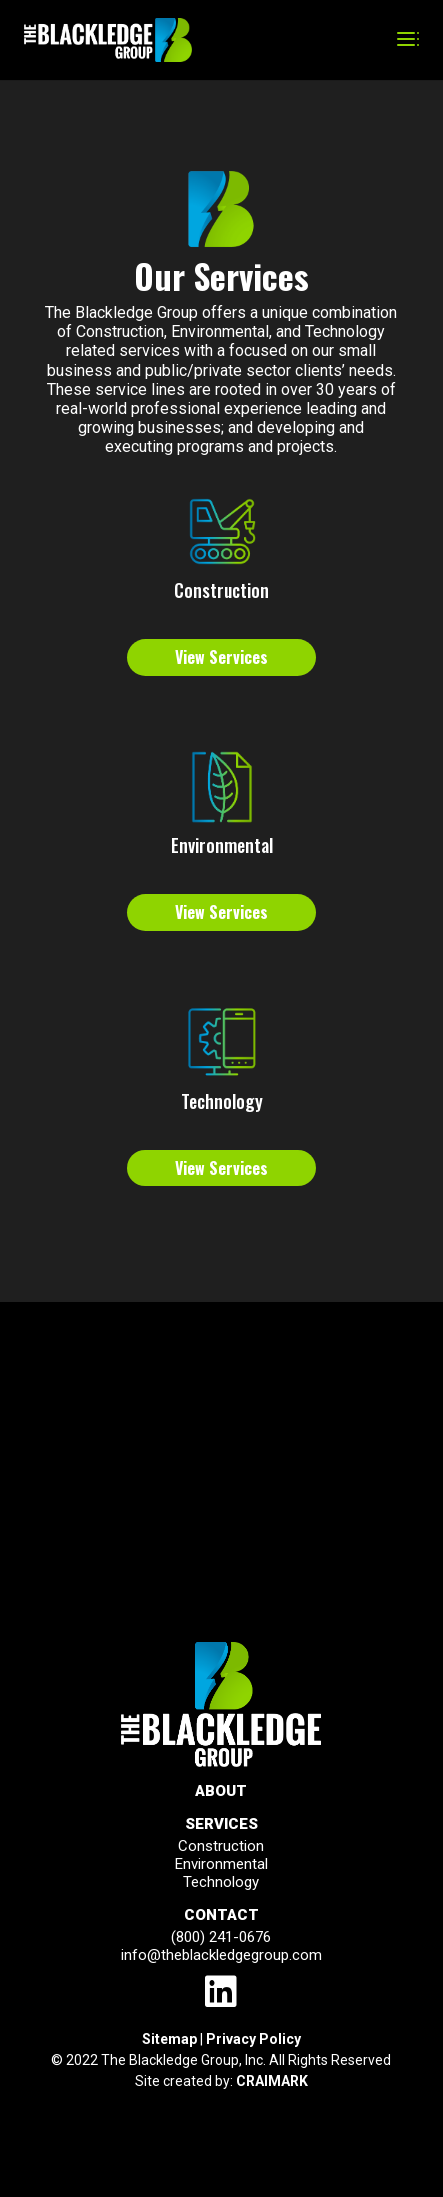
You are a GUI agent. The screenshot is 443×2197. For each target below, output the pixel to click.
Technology (222, 1101)
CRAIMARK (272, 2081)
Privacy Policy (253, 2039)
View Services (221, 657)
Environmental (222, 845)
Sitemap (169, 2039)
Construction (221, 590)
